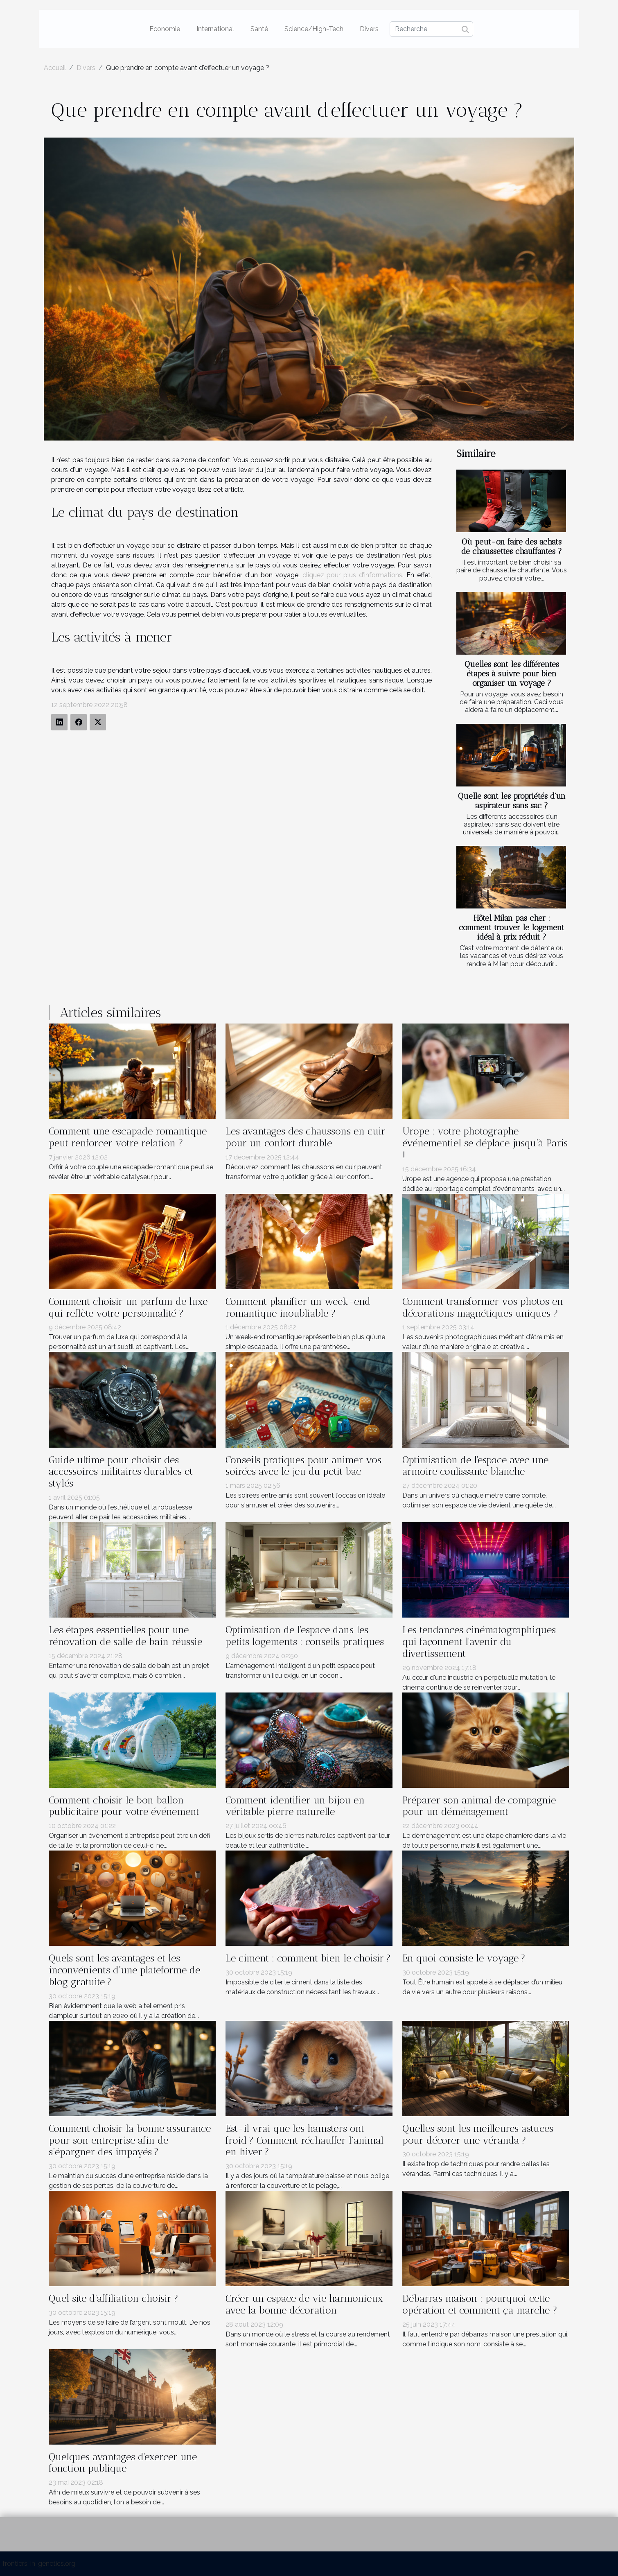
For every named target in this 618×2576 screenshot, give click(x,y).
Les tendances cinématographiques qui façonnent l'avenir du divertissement (479, 1641)
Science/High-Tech (313, 29)
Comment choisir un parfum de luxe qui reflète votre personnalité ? (128, 1307)
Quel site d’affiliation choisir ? (113, 2298)
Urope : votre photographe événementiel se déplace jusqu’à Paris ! (485, 1143)
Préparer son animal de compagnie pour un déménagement (479, 1806)
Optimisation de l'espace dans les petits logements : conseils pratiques (305, 1635)
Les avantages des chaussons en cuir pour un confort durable (306, 1137)
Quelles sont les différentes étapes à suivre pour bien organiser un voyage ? (512, 674)
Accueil (55, 68)
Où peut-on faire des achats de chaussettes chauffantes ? (511, 546)
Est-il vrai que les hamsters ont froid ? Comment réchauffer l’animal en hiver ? (304, 2140)
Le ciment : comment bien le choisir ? (308, 1958)
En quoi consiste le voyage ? (464, 1958)
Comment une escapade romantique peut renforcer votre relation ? (128, 1137)
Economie (164, 29)
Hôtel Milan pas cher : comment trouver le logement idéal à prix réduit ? (511, 927)
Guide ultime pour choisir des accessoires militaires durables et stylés (121, 1471)
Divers (369, 29)
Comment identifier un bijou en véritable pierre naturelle (295, 1806)
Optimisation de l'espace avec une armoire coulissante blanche (475, 1466)
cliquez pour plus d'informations (352, 575)
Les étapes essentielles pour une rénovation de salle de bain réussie (125, 1635)
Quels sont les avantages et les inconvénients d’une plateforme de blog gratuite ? (124, 1970)
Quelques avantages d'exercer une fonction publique (123, 2462)
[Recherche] (431, 29)
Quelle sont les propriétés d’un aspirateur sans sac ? (512, 800)
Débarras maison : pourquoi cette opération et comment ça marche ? (479, 2304)
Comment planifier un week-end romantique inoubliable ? (298, 1307)
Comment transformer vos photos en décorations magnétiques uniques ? (482, 1307)
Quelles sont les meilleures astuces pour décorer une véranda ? (477, 2134)
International (215, 29)
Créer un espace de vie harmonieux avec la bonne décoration (304, 2304)
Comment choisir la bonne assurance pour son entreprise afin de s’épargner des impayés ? (130, 2140)
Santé (259, 29)
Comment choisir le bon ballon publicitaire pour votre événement (124, 1806)
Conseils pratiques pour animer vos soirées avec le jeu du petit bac (303, 1466)
